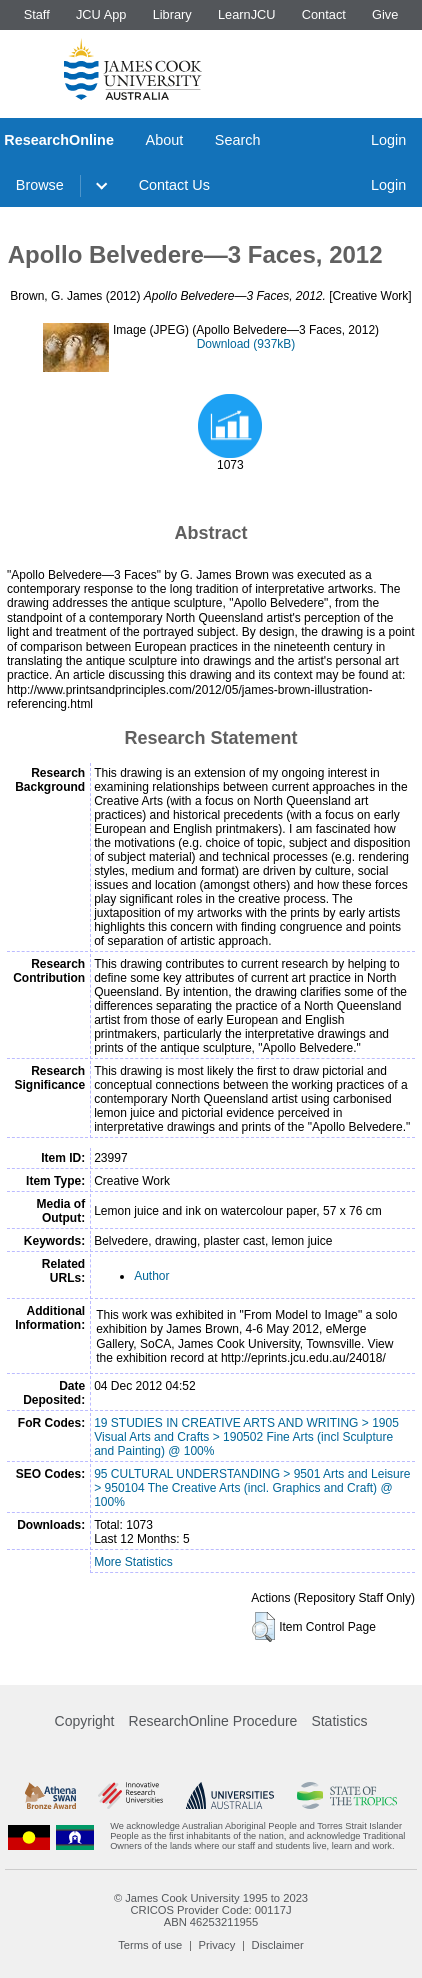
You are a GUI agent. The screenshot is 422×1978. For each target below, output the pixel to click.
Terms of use (150, 1945)
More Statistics (133, 1562)
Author (151, 1276)
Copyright (85, 1721)
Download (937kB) (246, 344)
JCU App (101, 14)
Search (238, 140)
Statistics (339, 1721)
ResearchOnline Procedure (213, 1721)
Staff (37, 14)
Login (388, 140)
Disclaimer (278, 1945)
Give (385, 14)
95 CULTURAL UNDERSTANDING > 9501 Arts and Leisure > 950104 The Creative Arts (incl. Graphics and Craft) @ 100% (252, 1488)
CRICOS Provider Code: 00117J (210, 1910)
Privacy (217, 1945)
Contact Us (174, 185)
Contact (324, 14)
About (165, 140)
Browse (40, 185)
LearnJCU (247, 14)
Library (172, 14)
